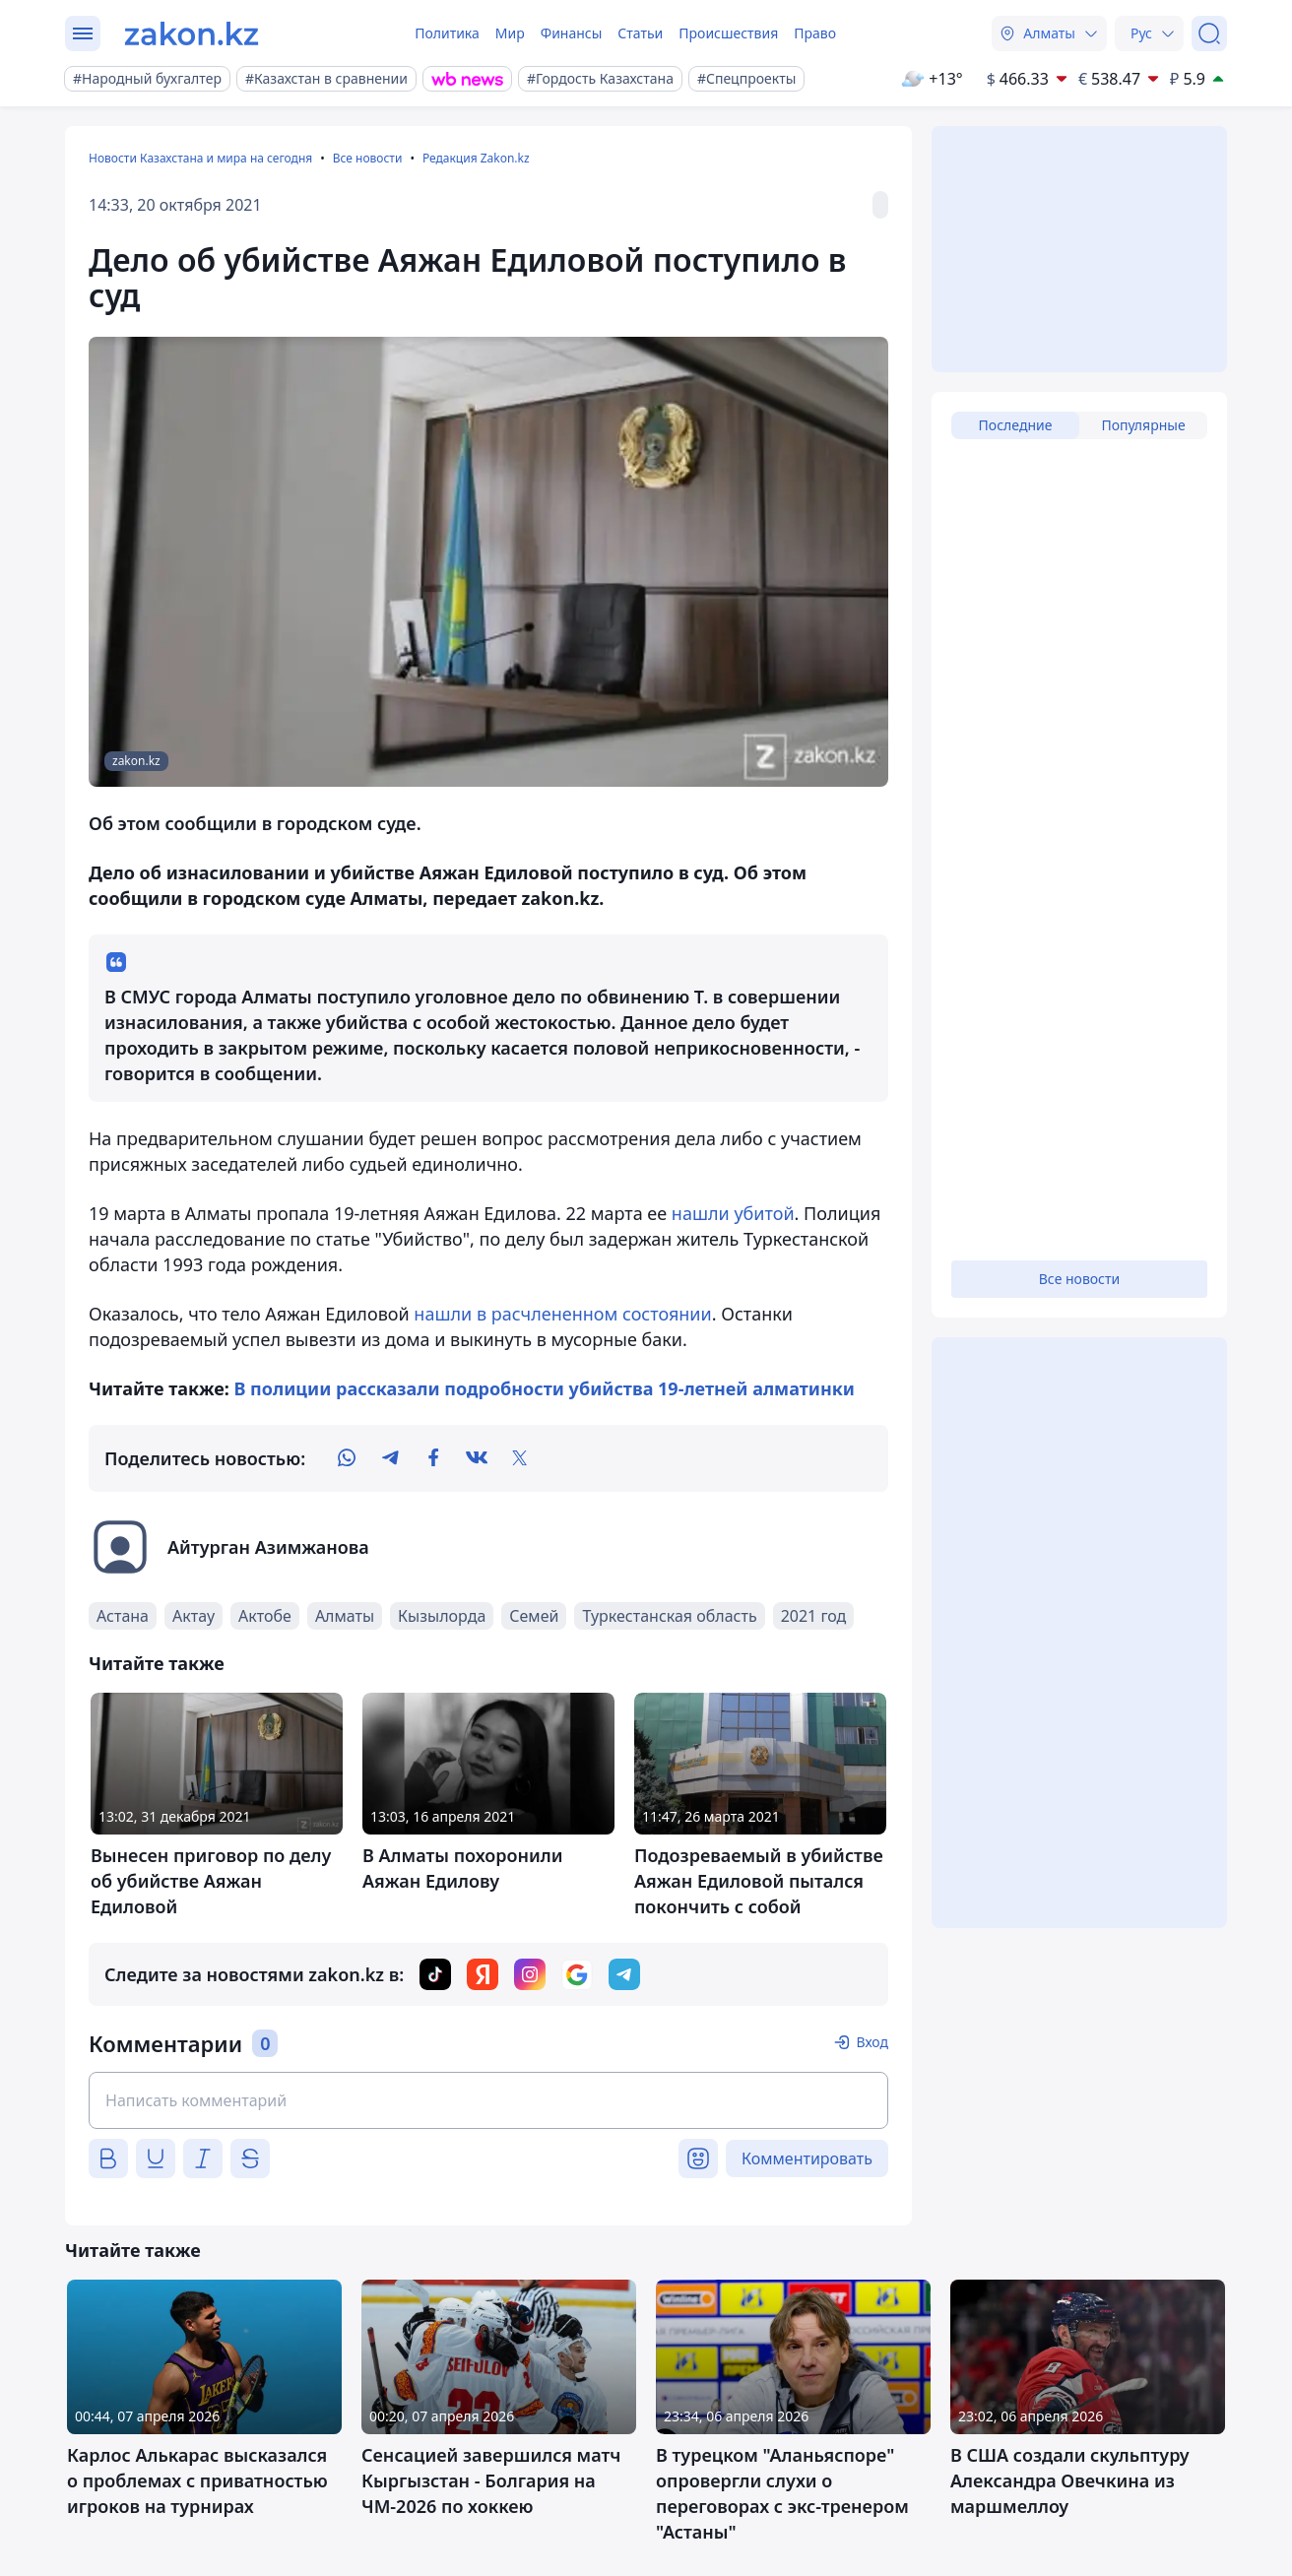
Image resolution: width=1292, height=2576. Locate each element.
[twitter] (520, 1458)
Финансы (572, 33)
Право (815, 33)
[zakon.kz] (191, 33)
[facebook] (433, 1458)
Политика (447, 33)
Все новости (368, 158)
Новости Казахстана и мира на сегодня (200, 158)
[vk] (476, 1458)
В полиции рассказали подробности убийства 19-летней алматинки (544, 1388)
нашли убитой (733, 1213)
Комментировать (807, 2158)
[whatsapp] (346, 1458)
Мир (510, 33)
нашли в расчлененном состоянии (562, 1313)
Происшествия (728, 33)
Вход (872, 2041)
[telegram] (390, 1458)
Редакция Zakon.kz (476, 158)
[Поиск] (1209, 33)
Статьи (640, 33)
